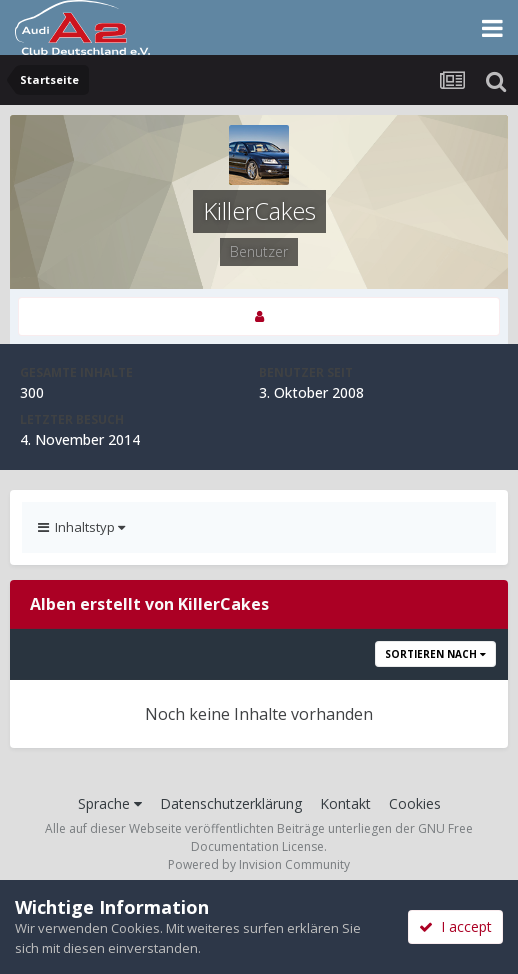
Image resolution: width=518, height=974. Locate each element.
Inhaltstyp (81, 527)
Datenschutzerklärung (231, 803)
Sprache (110, 803)
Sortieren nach (435, 654)
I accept (455, 926)
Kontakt (345, 803)
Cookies (415, 803)
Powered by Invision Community (259, 864)
